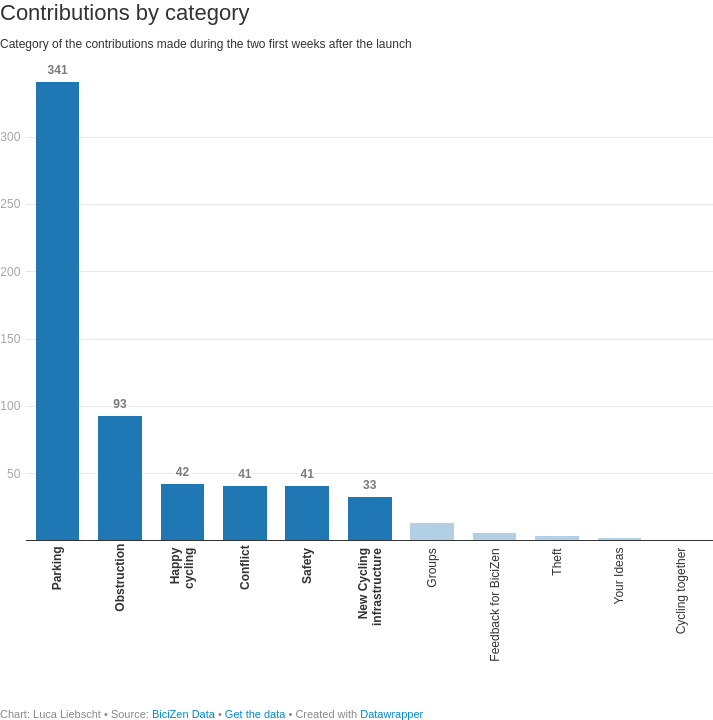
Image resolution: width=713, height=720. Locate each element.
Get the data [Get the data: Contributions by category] (255, 714)
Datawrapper (391, 714)
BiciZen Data (183, 714)
